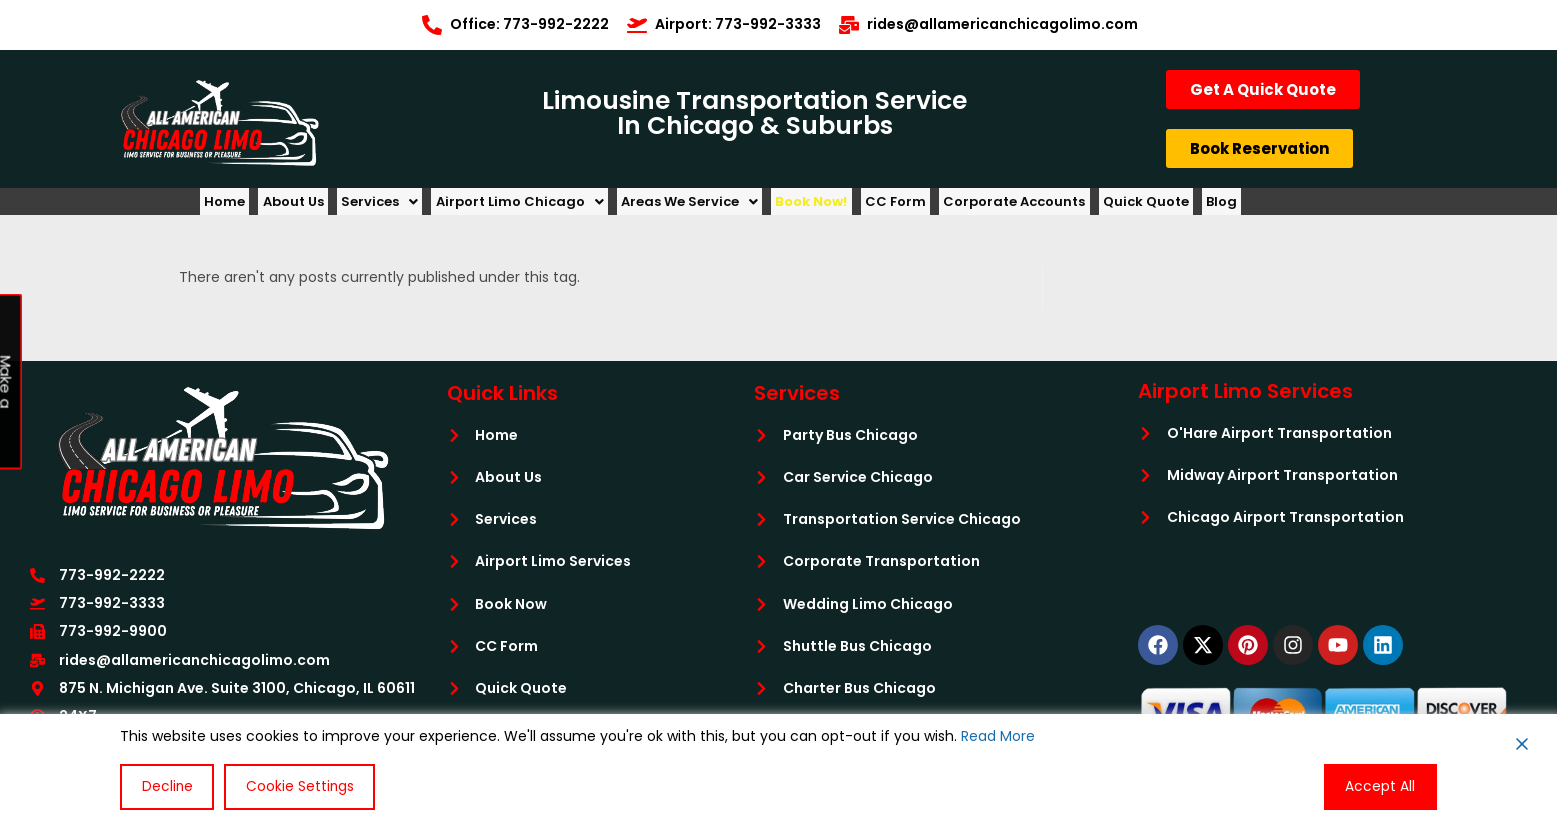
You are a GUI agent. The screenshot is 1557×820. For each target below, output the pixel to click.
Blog (1331, 206)
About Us (310, 206)
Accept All (1382, 787)
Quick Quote (1244, 206)
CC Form (970, 206)
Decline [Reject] (166, 787)
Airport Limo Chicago (560, 206)
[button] (408, 206)
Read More (998, 737)
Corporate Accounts (1101, 206)
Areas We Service (741, 206)
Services (408, 206)
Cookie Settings (296, 787)
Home (230, 206)
